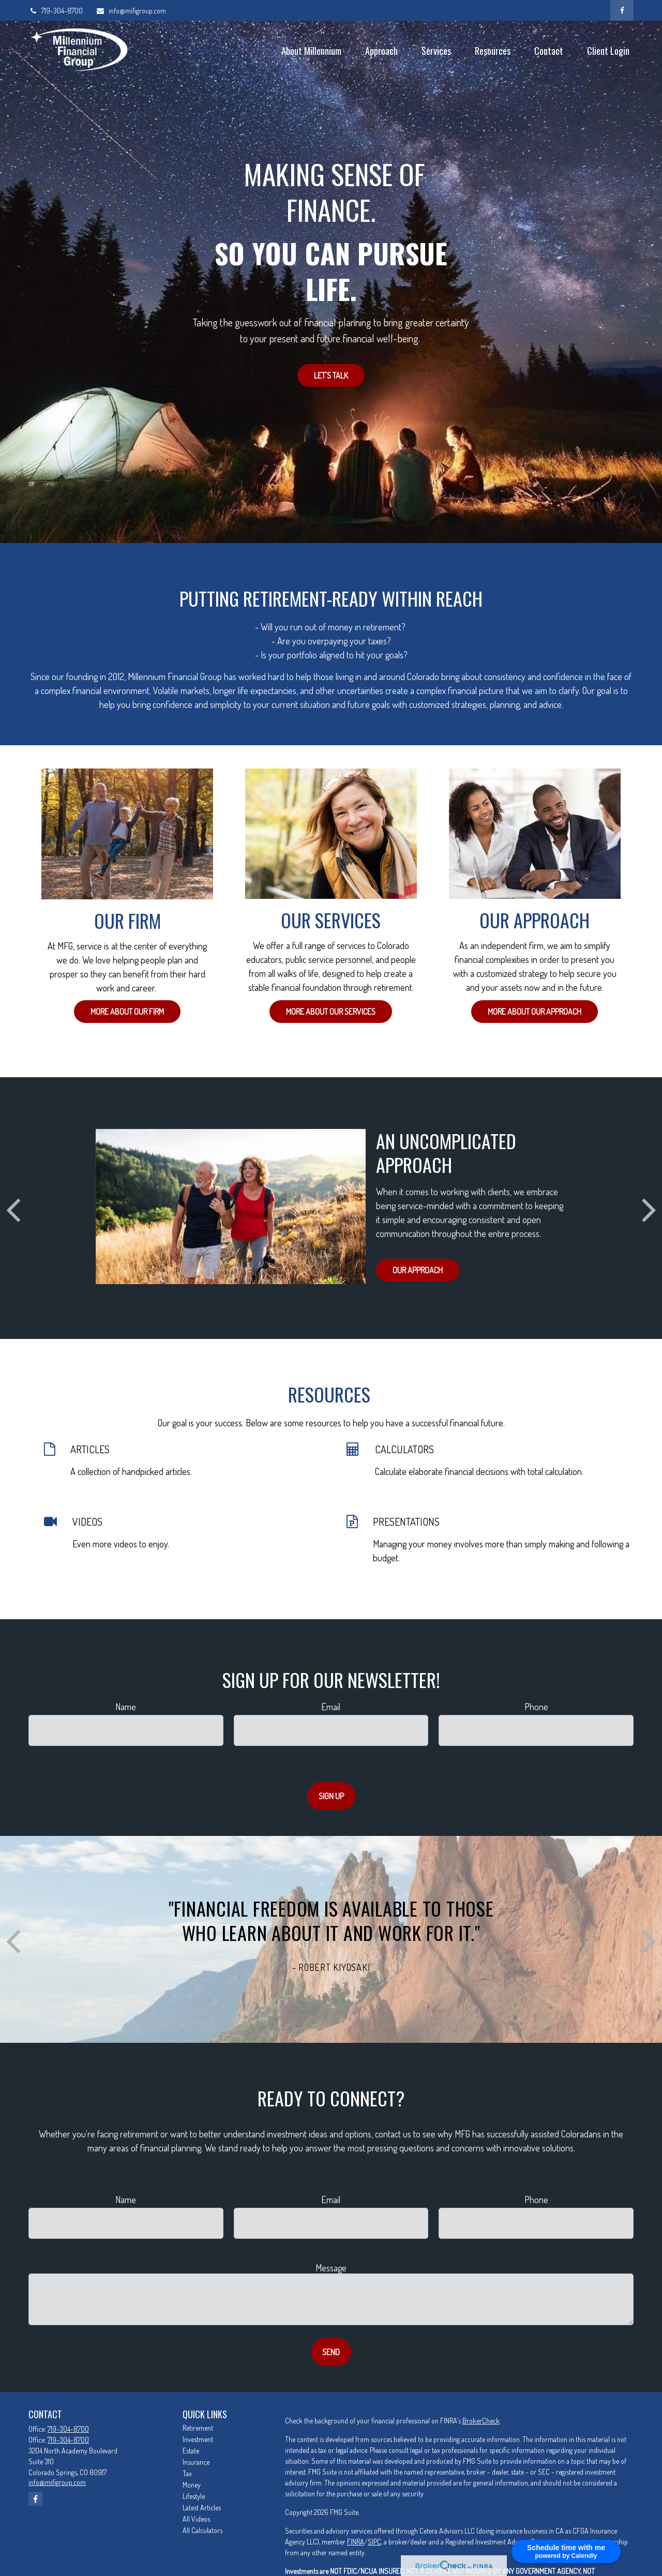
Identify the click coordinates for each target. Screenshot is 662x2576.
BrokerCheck (481, 2420)
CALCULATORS (404, 1449)
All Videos (196, 2518)
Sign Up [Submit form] (331, 1796)
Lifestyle (194, 2496)
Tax (187, 2473)
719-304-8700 (55, 10)
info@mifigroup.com (131, 10)
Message (331, 2267)
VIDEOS (87, 1521)
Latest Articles (202, 2507)
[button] (311, 50)
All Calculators (202, 2530)
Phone (536, 1706)
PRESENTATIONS (406, 1521)
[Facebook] (622, 10)
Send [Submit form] (331, 2352)
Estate (191, 2450)
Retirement (198, 2427)
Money (192, 2484)
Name (125, 1706)
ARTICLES (90, 1449)
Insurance (196, 2462)
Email (330, 1706)
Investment (198, 2439)
